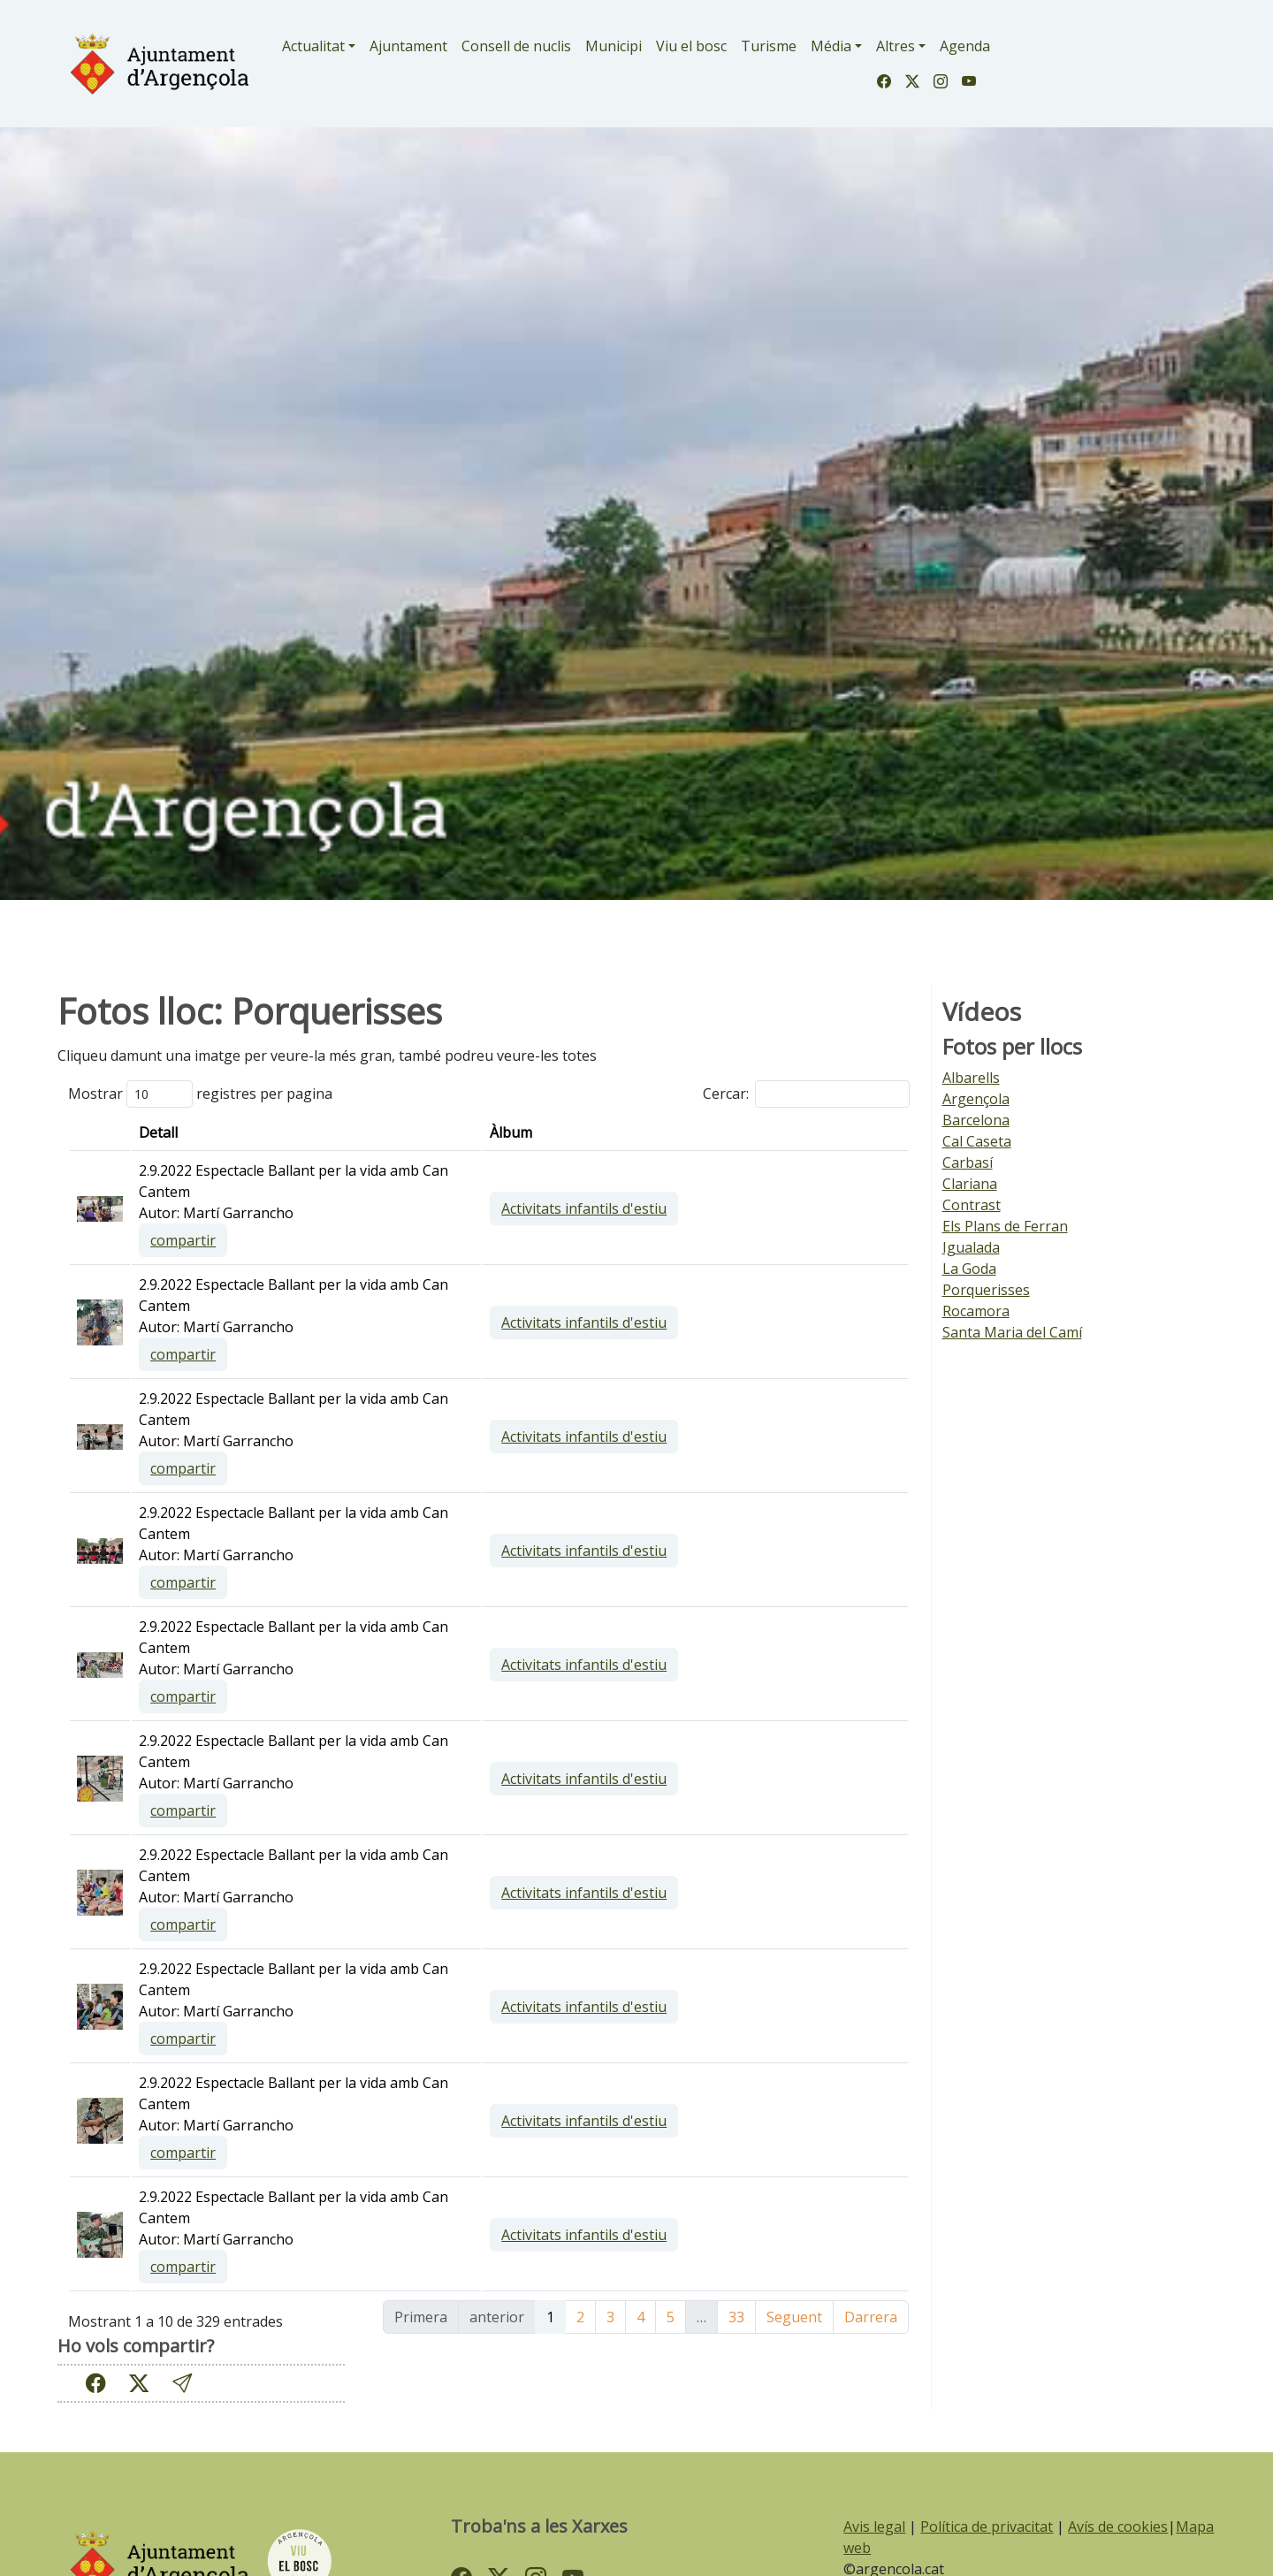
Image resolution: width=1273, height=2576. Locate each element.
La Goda (969, 1268)
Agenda (965, 46)
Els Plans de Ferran (1005, 1226)
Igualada (971, 1247)
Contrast (971, 1205)
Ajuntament (408, 46)
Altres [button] (895, 46)
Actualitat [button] (313, 46)
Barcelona (976, 1120)
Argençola (976, 1099)
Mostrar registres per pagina (200, 1094)
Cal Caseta (976, 1141)
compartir (456, 1240)
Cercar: (806, 1094)
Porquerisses (986, 1289)
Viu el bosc (691, 46)
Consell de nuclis (516, 46)
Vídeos (981, 1012)
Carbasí (967, 1162)
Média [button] (831, 46)
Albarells (971, 1077)
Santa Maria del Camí (1012, 1332)
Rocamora (976, 1311)
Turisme (769, 46)
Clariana (969, 1183)
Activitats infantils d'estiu (758, 1208)
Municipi (613, 46)
